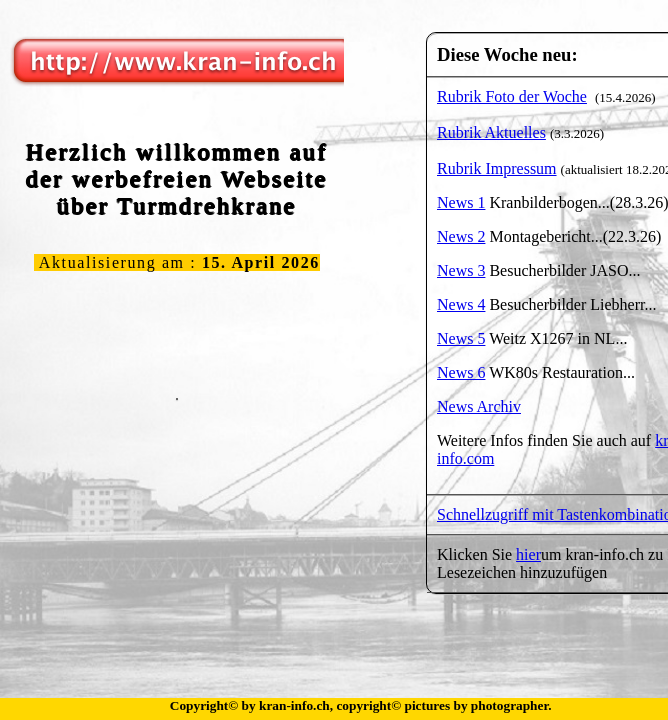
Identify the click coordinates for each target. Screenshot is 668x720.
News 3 (461, 270)
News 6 (461, 372)
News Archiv (479, 406)
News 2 (461, 236)
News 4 (461, 304)
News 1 (461, 202)
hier (528, 554)
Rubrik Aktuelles (491, 132)
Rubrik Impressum (497, 168)
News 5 (461, 338)
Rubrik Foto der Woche (512, 96)
